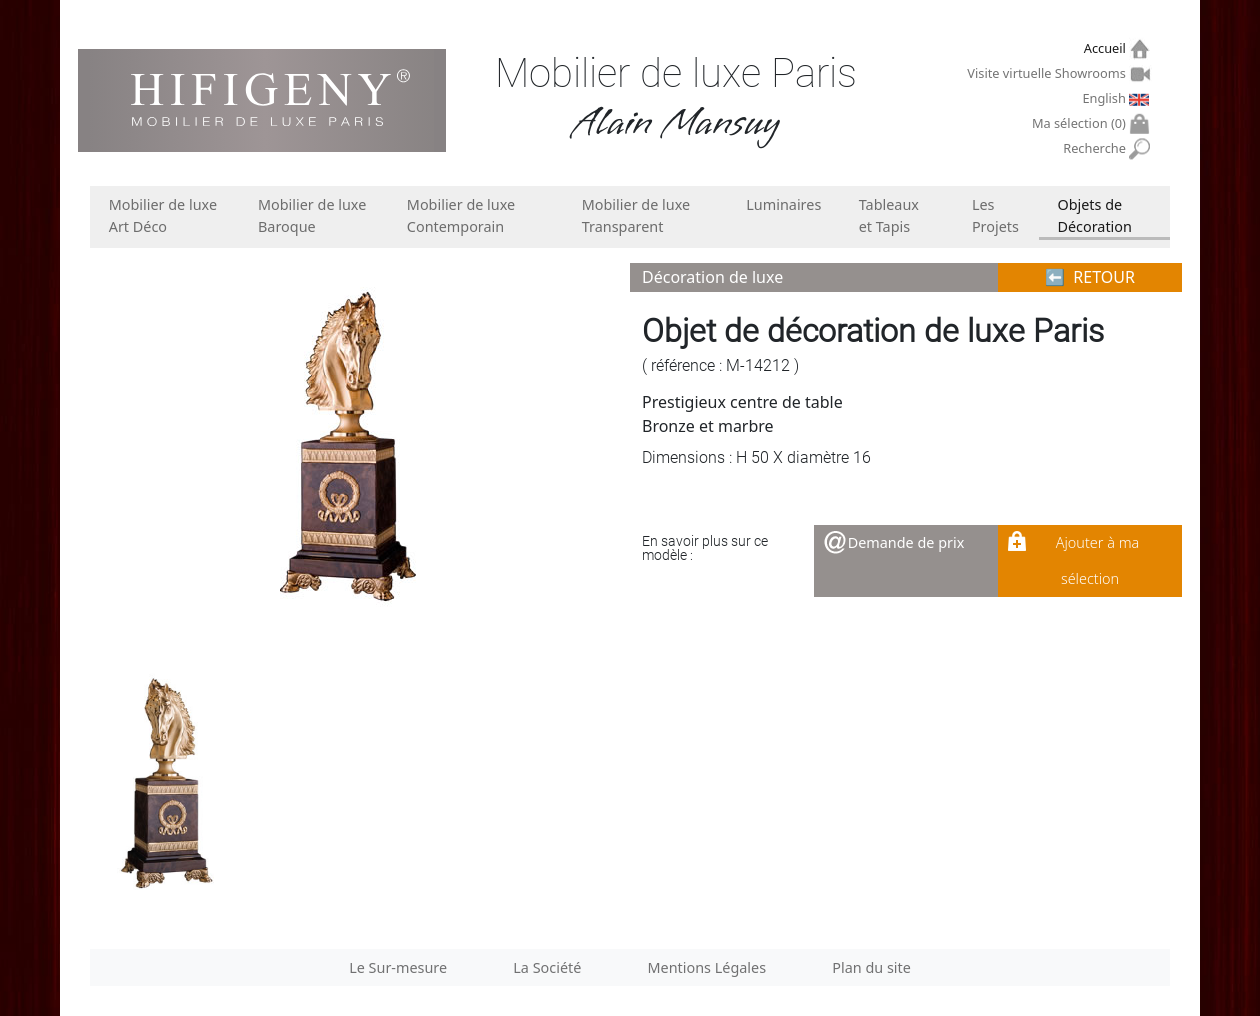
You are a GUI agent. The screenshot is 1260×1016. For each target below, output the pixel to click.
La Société (547, 967)
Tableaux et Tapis (889, 215)
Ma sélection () (1081, 123)
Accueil (1107, 48)
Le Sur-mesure (398, 967)
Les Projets (995, 215)
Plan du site (871, 967)
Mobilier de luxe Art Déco (163, 215)
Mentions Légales (707, 967)
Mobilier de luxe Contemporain (461, 215)
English (1106, 98)
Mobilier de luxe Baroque (312, 215)
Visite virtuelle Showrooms (1048, 73)
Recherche (1096, 148)
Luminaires (783, 204)
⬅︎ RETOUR (1090, 277)
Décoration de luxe (712, 277)
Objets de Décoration (1094, 215)
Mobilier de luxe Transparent (636, 215)
